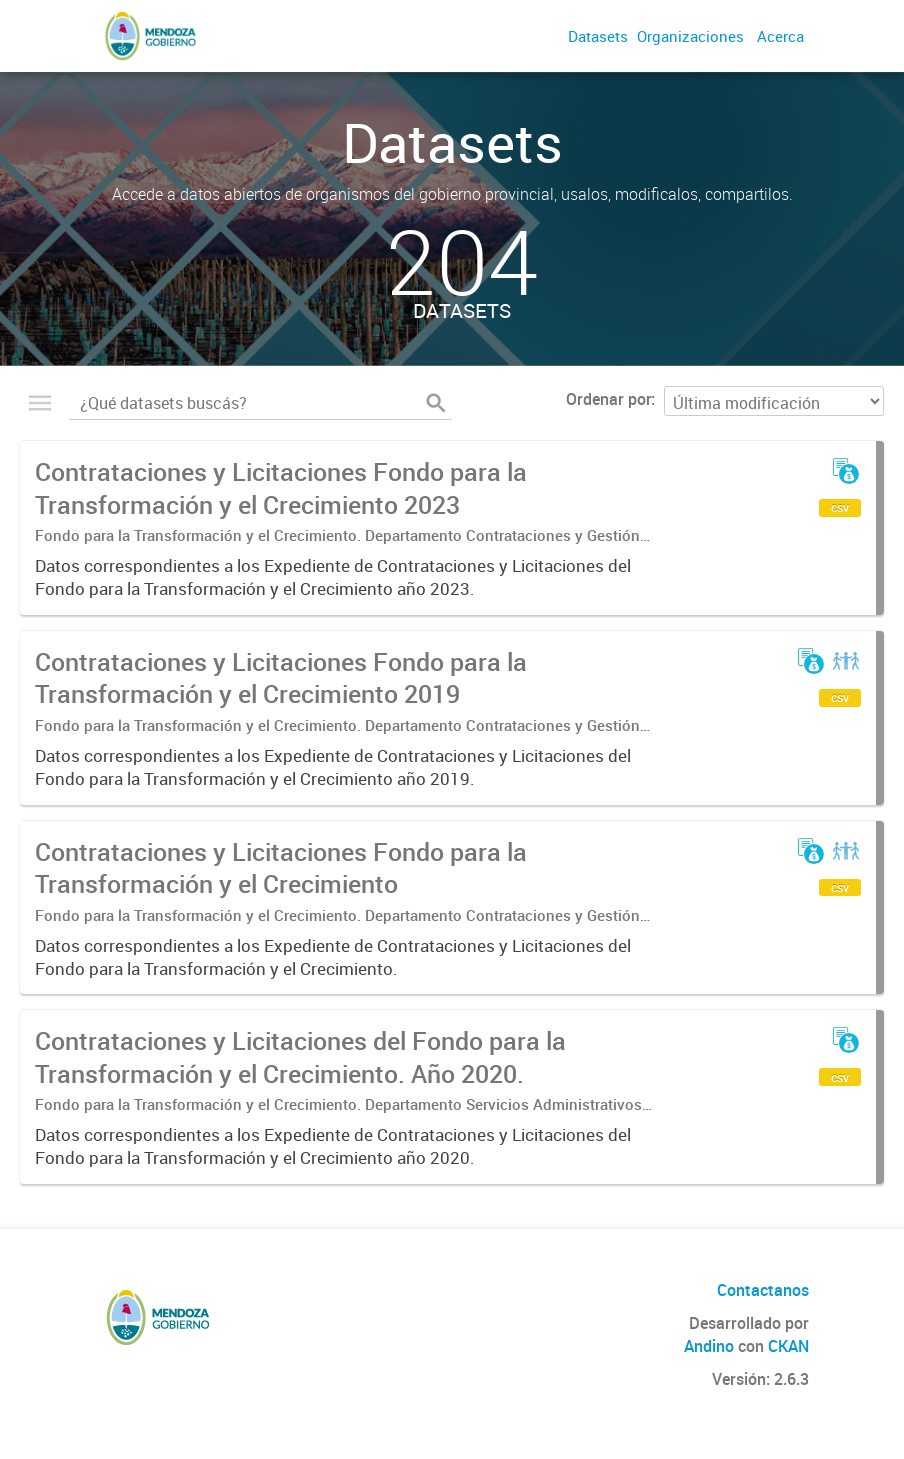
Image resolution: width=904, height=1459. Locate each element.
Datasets (598, 36)
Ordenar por (608, 399)
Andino (709, 1346)
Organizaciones (690, 36)
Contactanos (763, 1290)
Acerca (780, 36)
